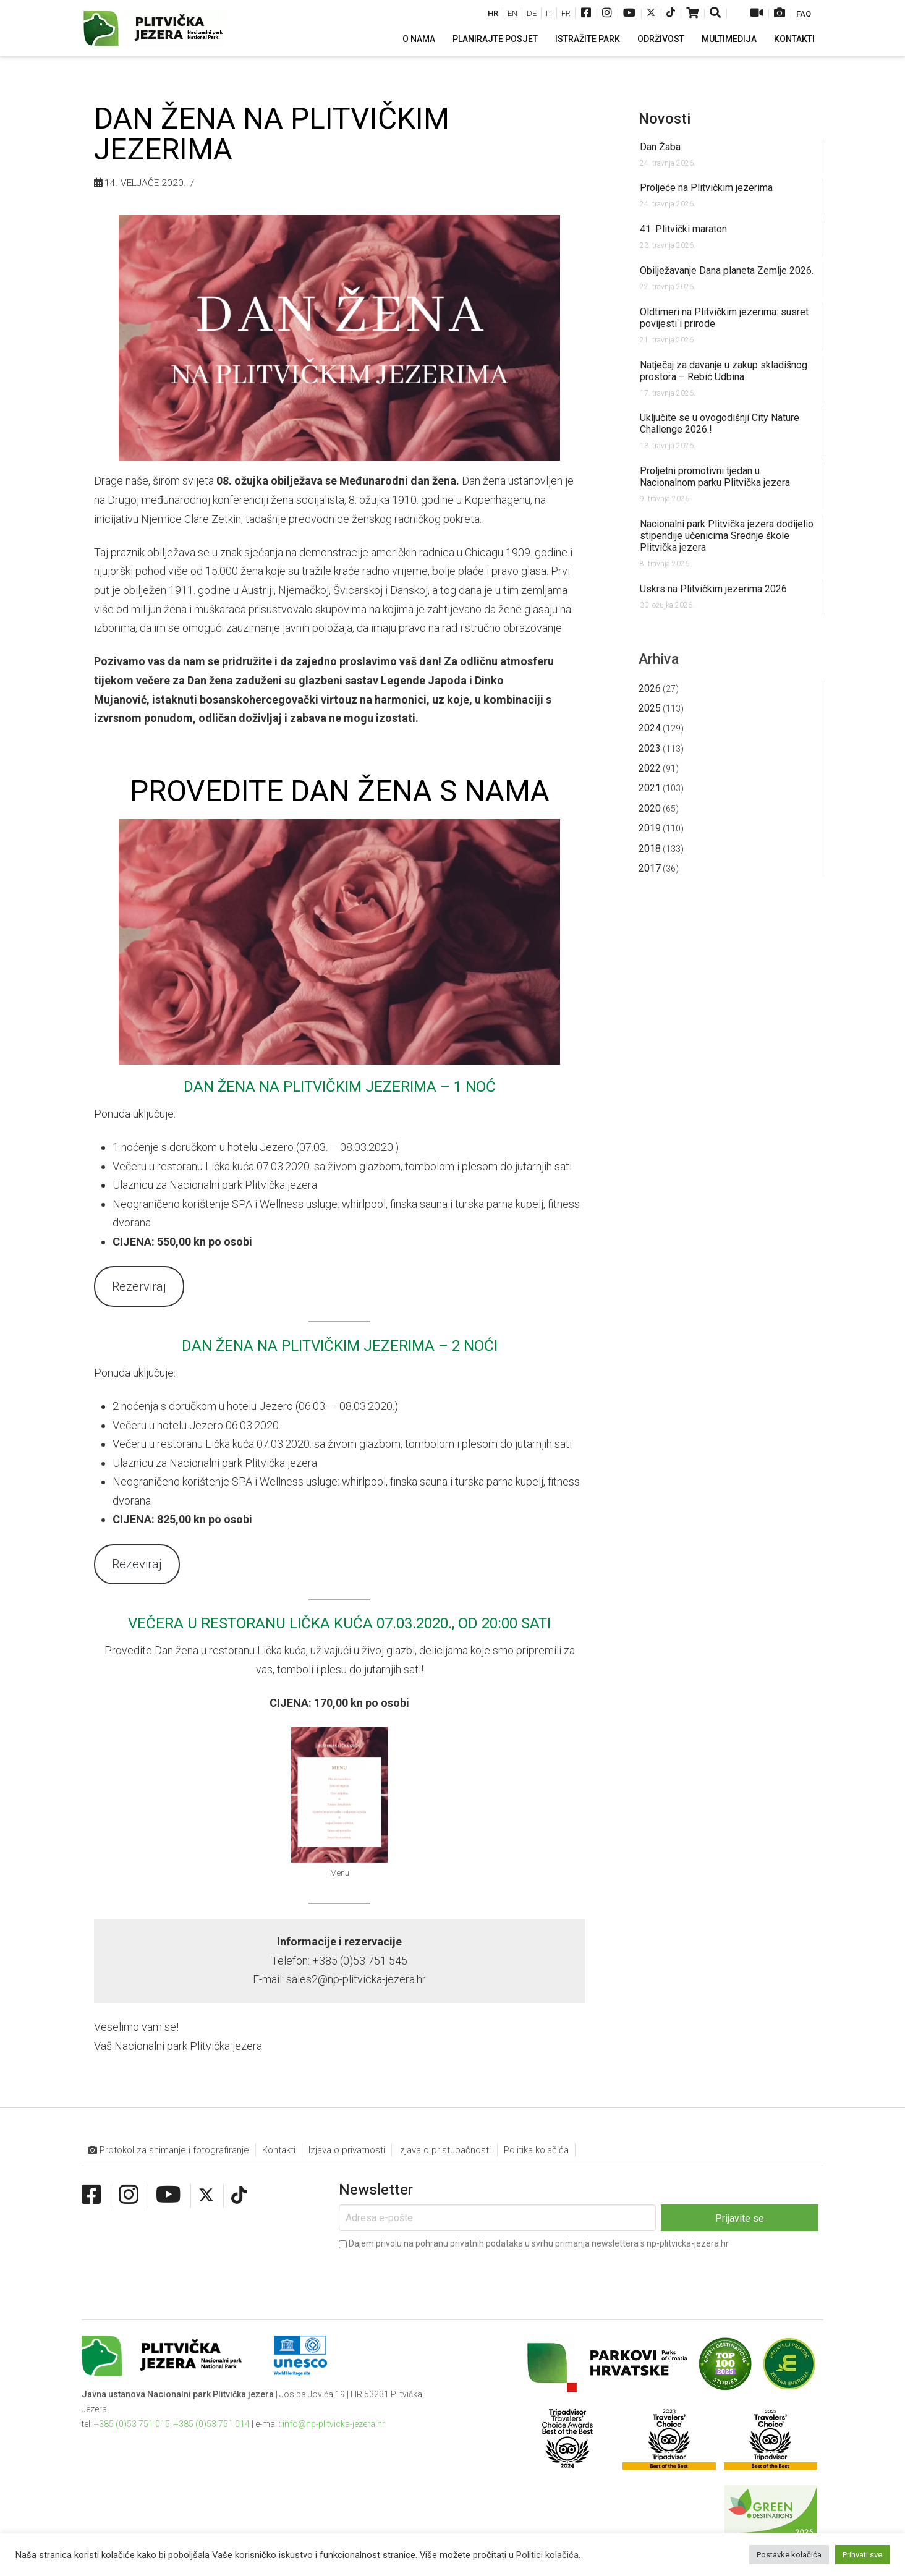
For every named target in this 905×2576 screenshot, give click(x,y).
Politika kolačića (536, 2150)
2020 (650, 808)
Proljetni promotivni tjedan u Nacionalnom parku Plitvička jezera (715, 476)
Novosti (664, 118)
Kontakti (278, 2150)
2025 (650, 708)
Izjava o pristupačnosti (444, 2150)
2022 (650, 768)
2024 (650, 728)
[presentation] (433, 2276)
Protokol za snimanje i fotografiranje (168, 2150)
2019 (650, 828)
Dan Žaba (660, 147)
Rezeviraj (137, 1564)
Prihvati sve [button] (862, 2554)
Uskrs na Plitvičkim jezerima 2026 (713, 589)
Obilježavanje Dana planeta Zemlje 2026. (727, 270)
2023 (650, 748)
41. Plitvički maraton (683, 229)
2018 (650, 848)
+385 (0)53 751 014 (212, 2424)
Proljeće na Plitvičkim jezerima (706, 187)
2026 (650, 688)
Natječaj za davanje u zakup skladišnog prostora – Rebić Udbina (723, 371)
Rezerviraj (139, 1286)
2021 (650, 788)
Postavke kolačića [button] (789, 2554)
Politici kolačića (547, 2555)
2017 (650, 868)
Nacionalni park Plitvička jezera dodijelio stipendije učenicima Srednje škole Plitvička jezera (727, 535)
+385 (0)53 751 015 (132, 2424)
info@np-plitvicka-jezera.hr (334, 2424)
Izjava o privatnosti (346, 2150)
